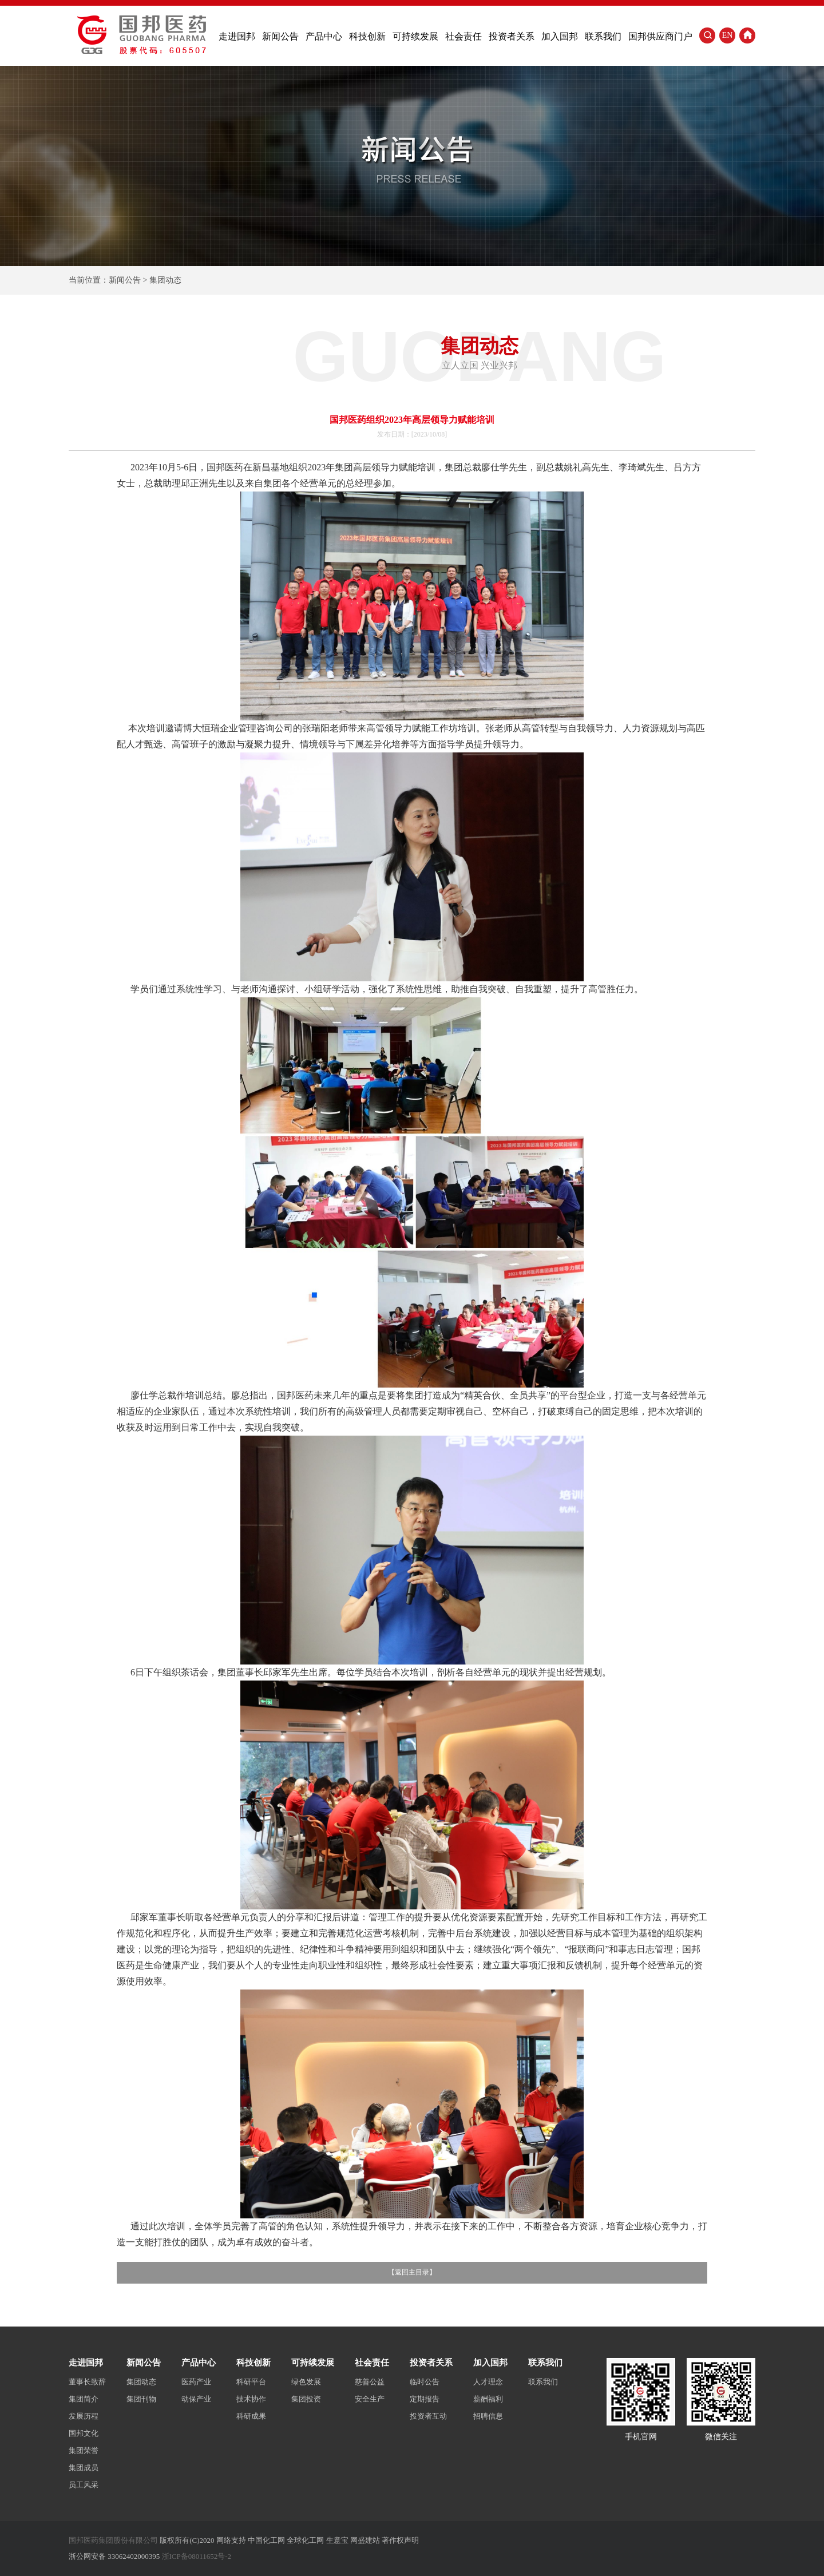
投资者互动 (428, 2416)
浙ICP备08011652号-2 (197, 2556)
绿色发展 (306, 2381)
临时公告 (424, 2381)
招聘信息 (488, 2416)
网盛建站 (365, 2540)
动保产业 (196, 2399)
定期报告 (424, 2399)
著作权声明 (400, 2540)
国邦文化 (83, 2433)
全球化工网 (305, 2540)
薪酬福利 (488, 2399)
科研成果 (251, 2416)
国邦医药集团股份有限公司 (113, 2540)
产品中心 (324, 36)
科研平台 (251, 2381)
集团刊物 (141, 2399)
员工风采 (83, 2484)
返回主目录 (412, 2272)
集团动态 (141, 2381)
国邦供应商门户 (660, 36)
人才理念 (488, 2381)
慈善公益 (370, 2381)
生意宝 (337, 2540)
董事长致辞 (87, 2381)
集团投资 (306, 2399)
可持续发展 (415, 36)
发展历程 (83, 2416)
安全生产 (370, 2399)
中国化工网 (266, 2540)
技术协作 (251, 2399)
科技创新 (367, 36)
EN (727, 35)
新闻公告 (280, 36)
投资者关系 (511, 36)
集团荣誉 (83, 2450)
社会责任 (463, 36)
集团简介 (83, 2399)
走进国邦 (237, 36)
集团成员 (83, 2467)
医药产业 (196, 2381)
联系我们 (603, 36)
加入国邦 (559, 36)
